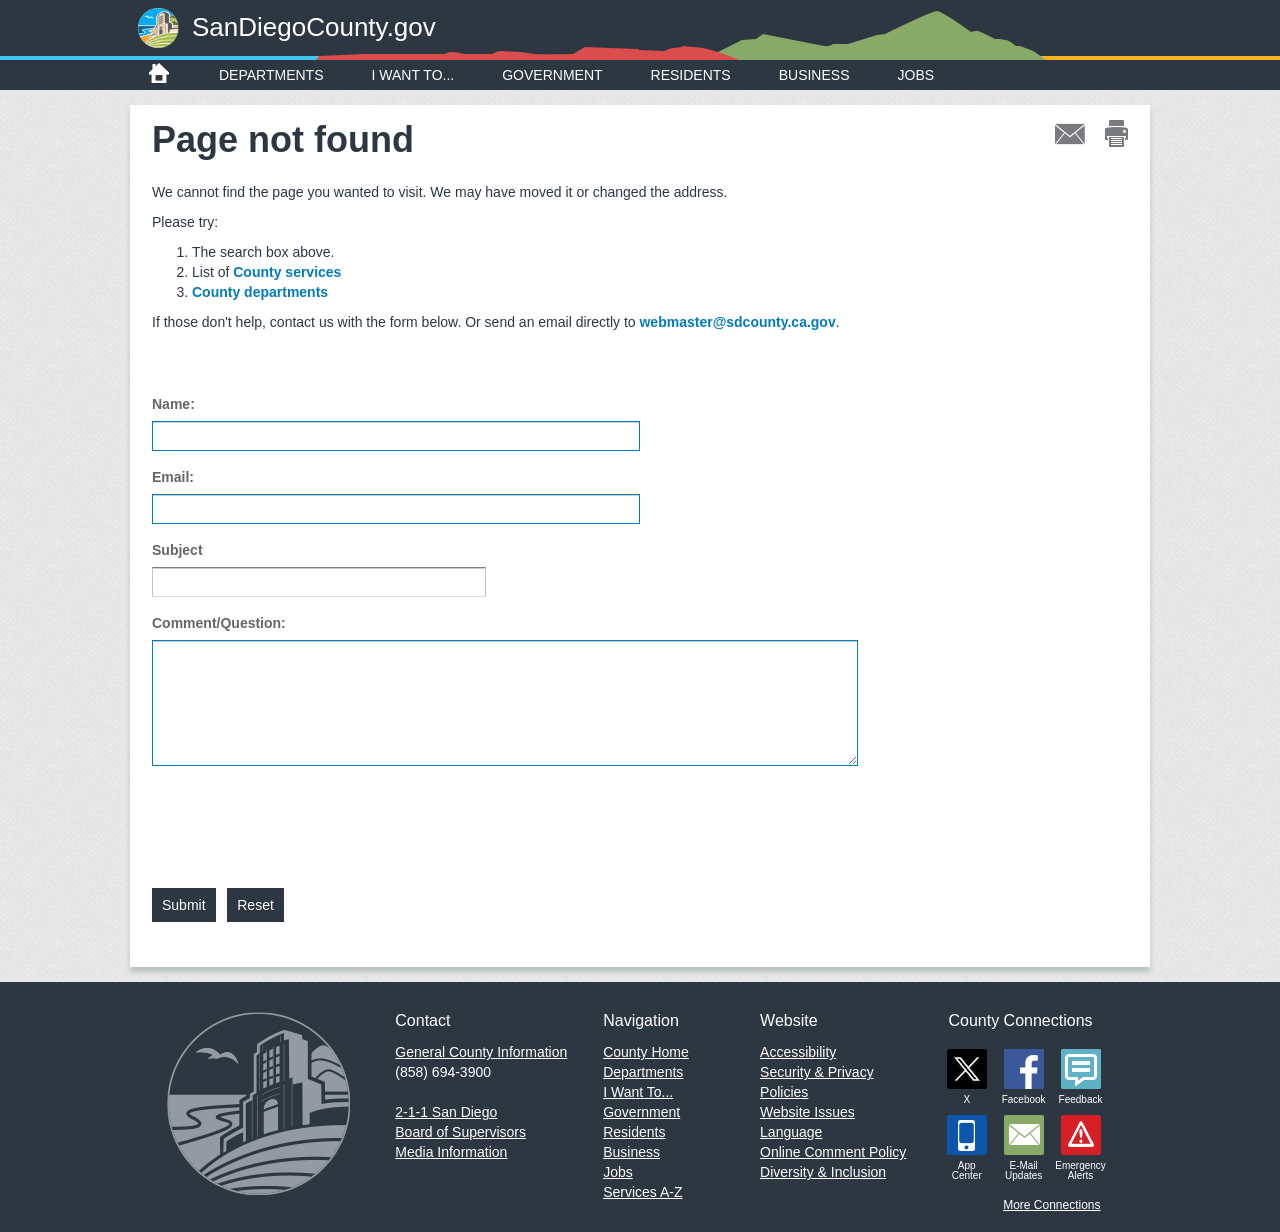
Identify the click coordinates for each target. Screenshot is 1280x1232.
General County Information (481, 1052)
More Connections (1051, 1205)
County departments (260, 292)
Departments (271, 75)
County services (287, 272)
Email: (173, 477)
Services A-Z (642, 1192)
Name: (173, 404)
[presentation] (304, 815)
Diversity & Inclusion (823, 1172)
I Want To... (413, 75)
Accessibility (798, 1052)
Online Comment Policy (833, 1152)
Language (791, 1132)
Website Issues (807, 1112)
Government (552, 75)
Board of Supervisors (460, 1132)
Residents (691, 75)
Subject (177, 550)
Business (814, 75)
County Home (646, 1052)
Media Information (451, 1152)
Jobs (916, 75)
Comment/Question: (219, 623)
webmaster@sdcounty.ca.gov (737, 322)
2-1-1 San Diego (446, 1112)
